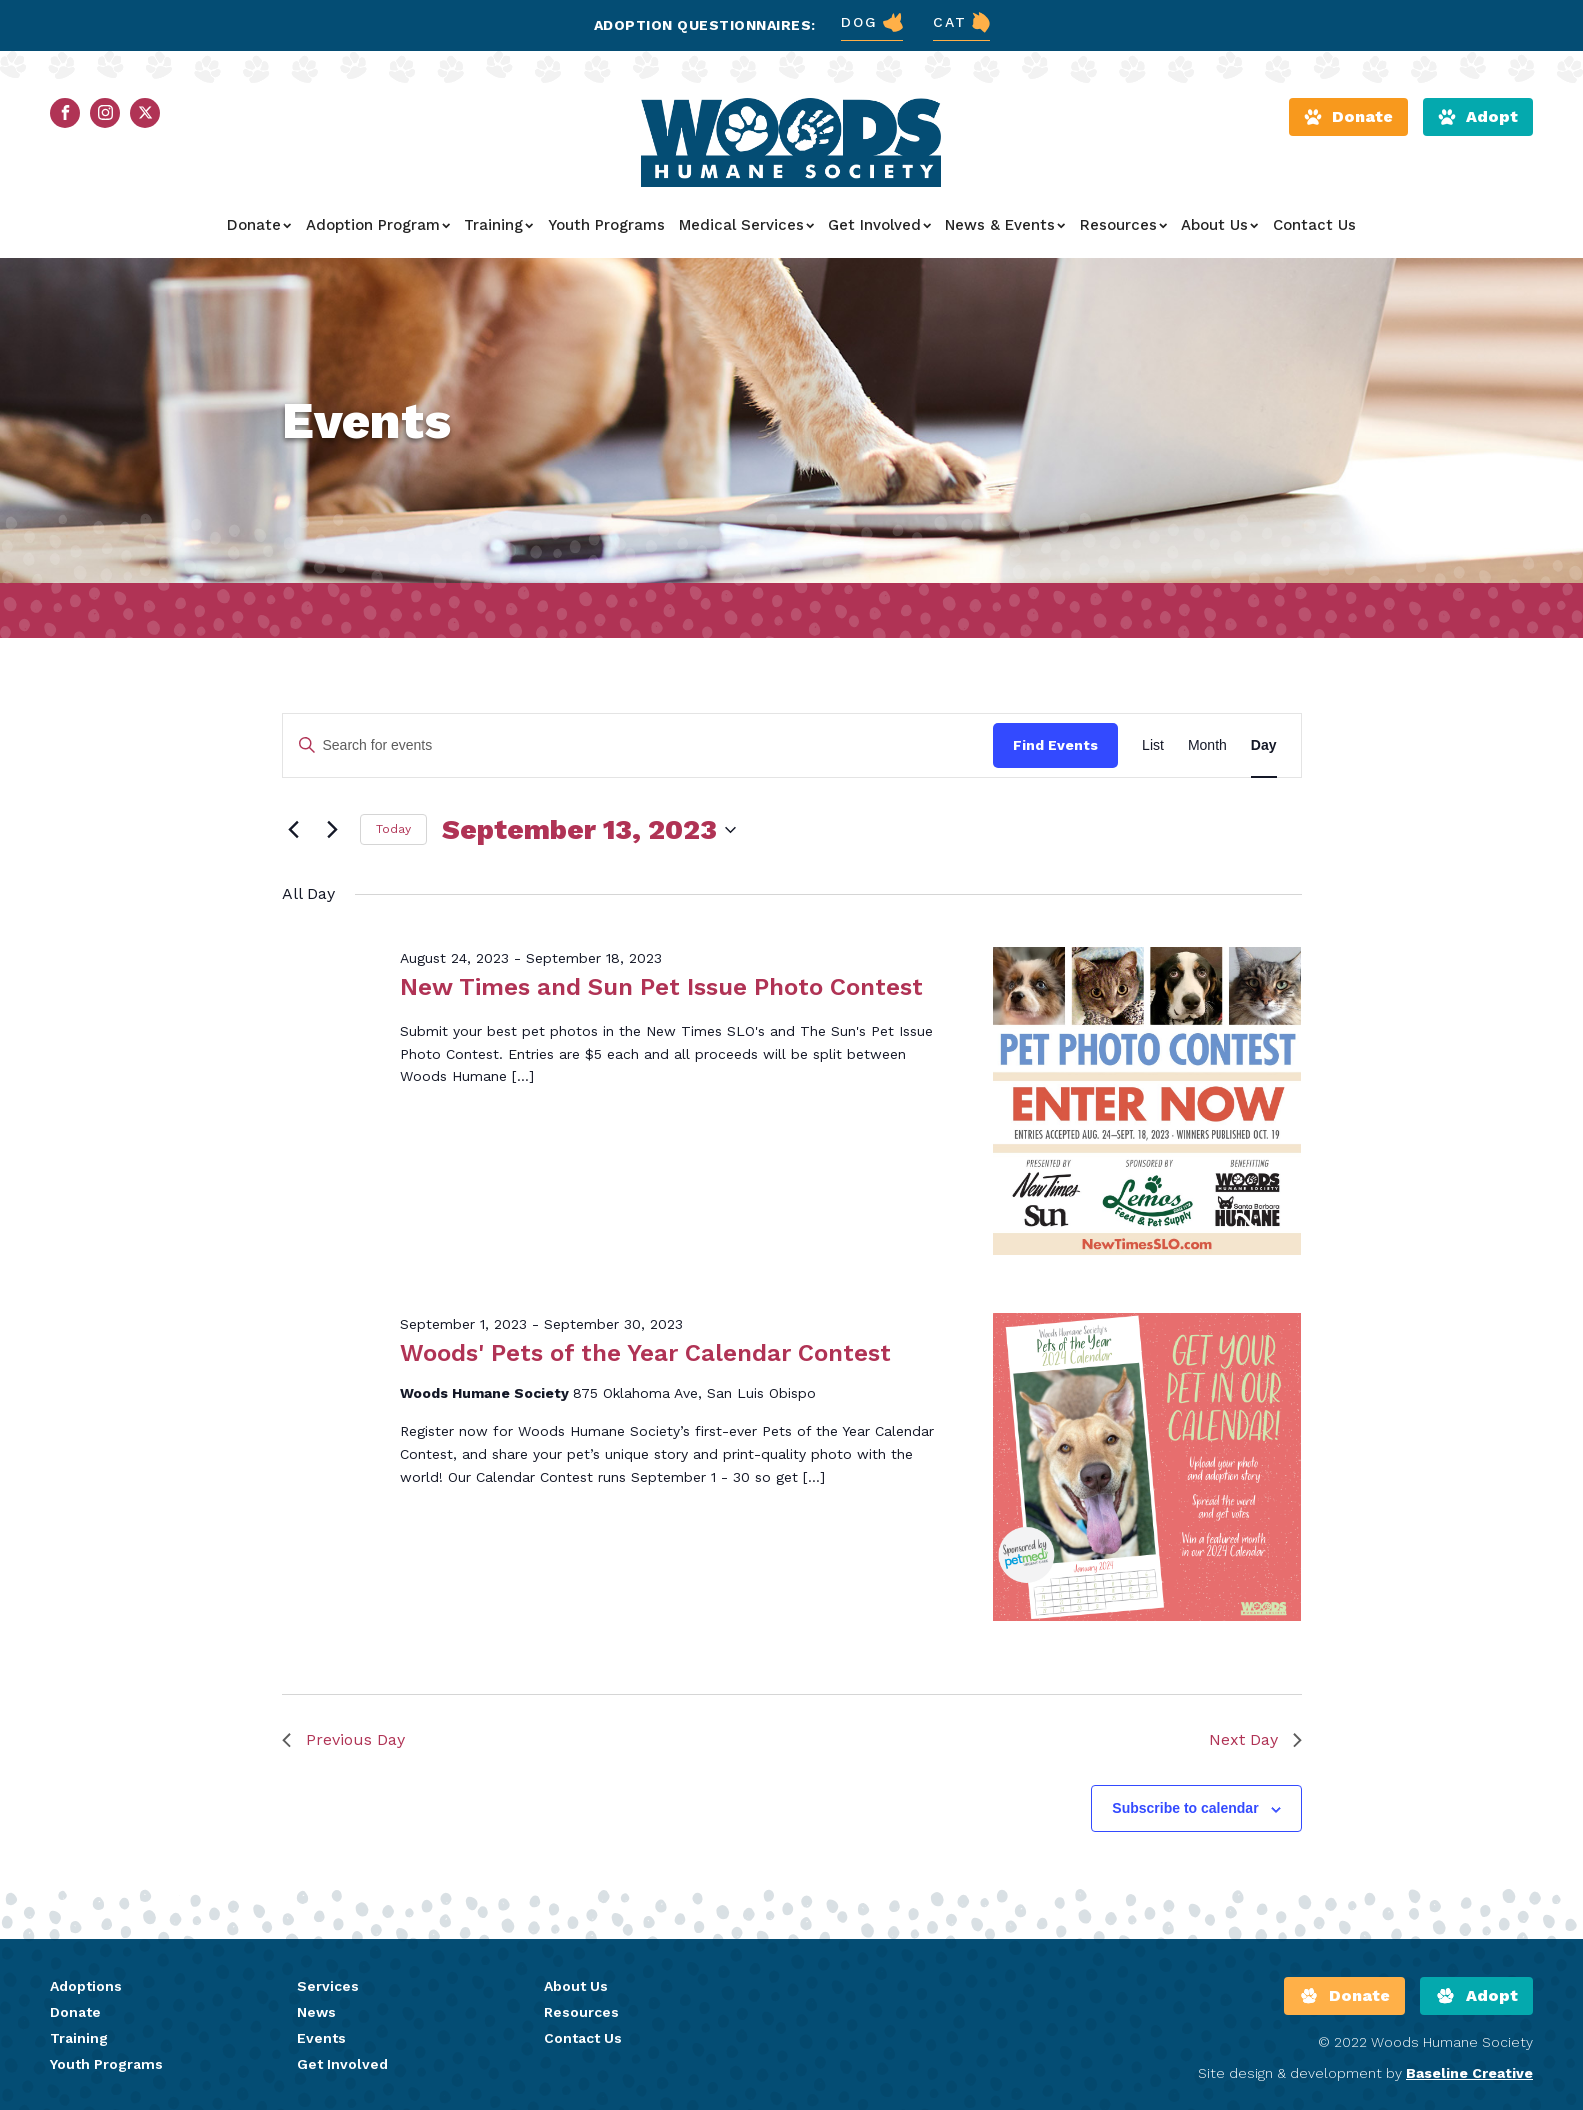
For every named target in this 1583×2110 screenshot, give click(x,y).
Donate (259, 225)
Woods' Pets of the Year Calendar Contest (645, 1353)
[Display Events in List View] (1153, 745)
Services (328, 1986)
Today (393, 829)
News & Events (1005, 225)
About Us (1219, 225)
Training (498, 225)
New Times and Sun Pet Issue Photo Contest (661, 987)
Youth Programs (606, 225)
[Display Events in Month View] (1207, 745)
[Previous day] (294, 830)
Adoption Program (378, 225)
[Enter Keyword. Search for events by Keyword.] (638, 745)
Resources (1123, 225)
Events (321, 2038)
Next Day (1255, 1739)
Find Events (1055, 745)
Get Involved (879, 225)
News (316, 2012)
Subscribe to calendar (1185, 1808)
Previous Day (343, 1739)
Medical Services (746, 225)
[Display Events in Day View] (1264, 745)
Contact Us (1314, 225)
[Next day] (333, 830)
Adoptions (86, 1986)
